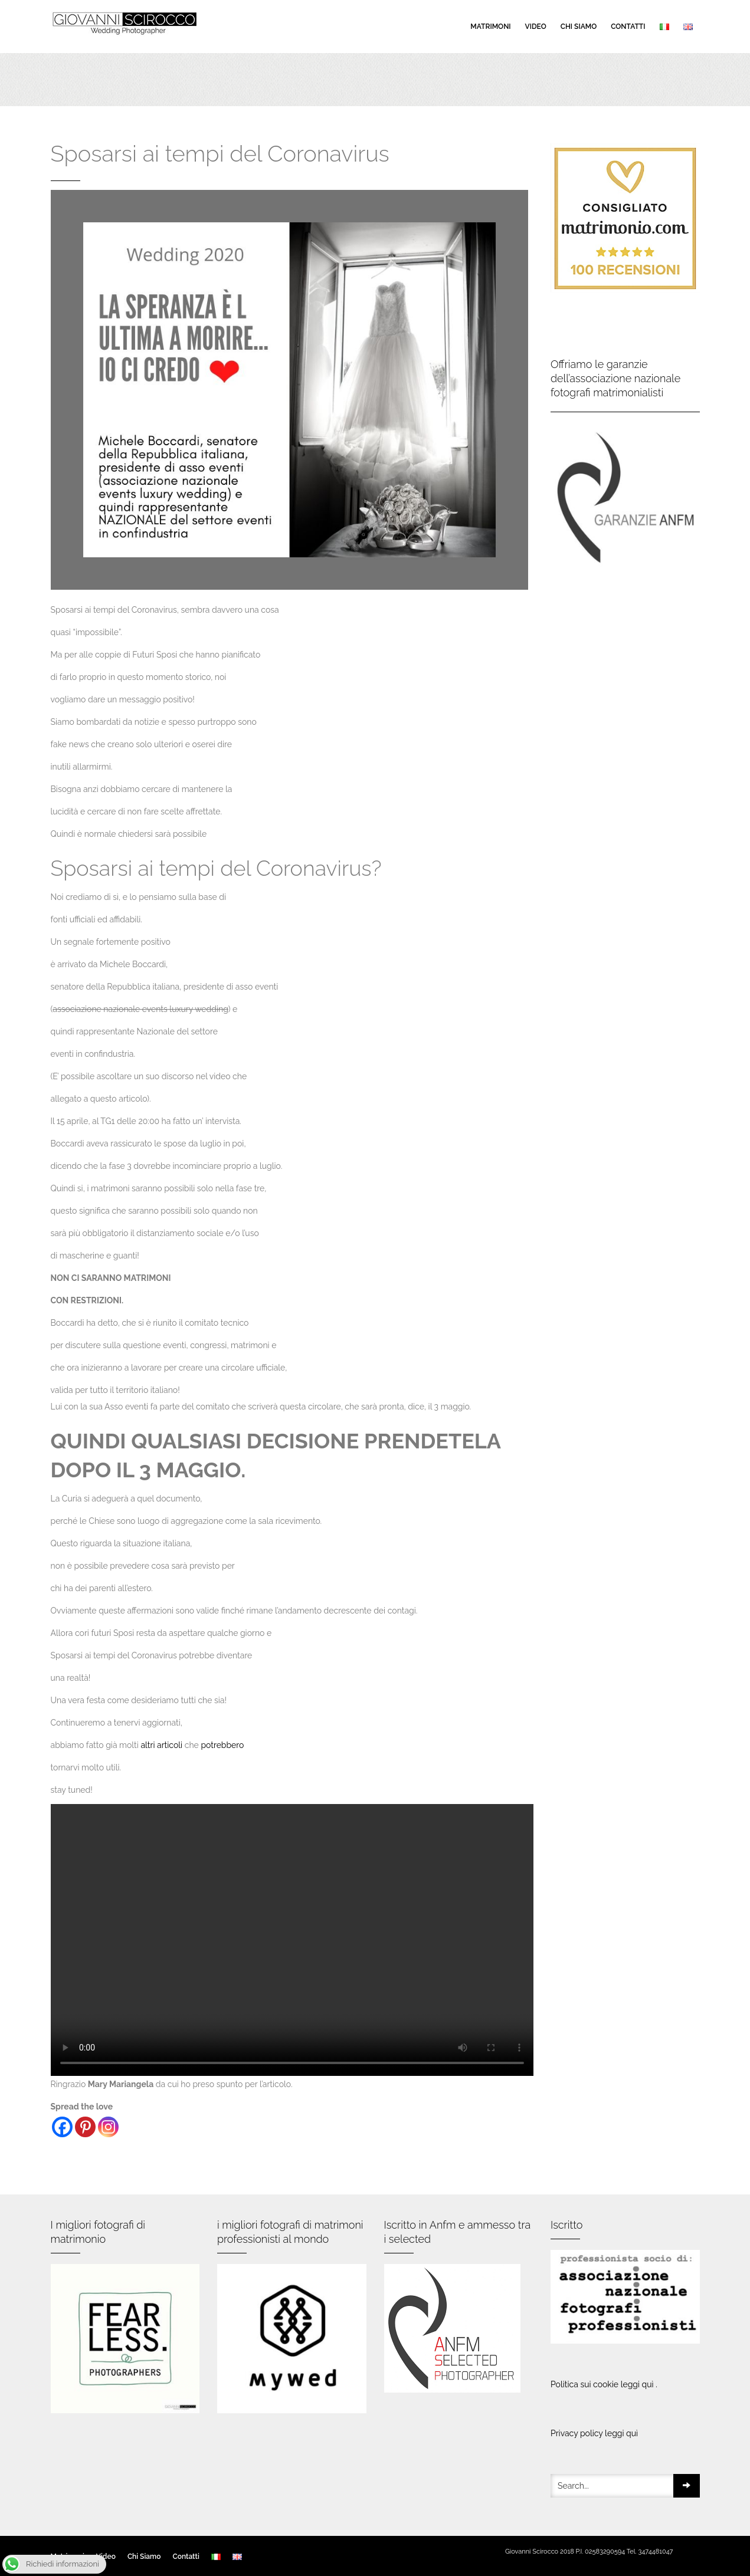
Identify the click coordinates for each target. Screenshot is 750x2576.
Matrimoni (490, 26)
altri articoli (161, 1745)
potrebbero (222, 1745)
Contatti (628, 26)
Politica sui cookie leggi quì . (604, 2384)
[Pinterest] (85, 2127)
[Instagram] (108, 2127)
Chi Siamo (579, 26)
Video (535, 26)
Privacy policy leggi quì (594, 2433)
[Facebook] (62, 2127)
